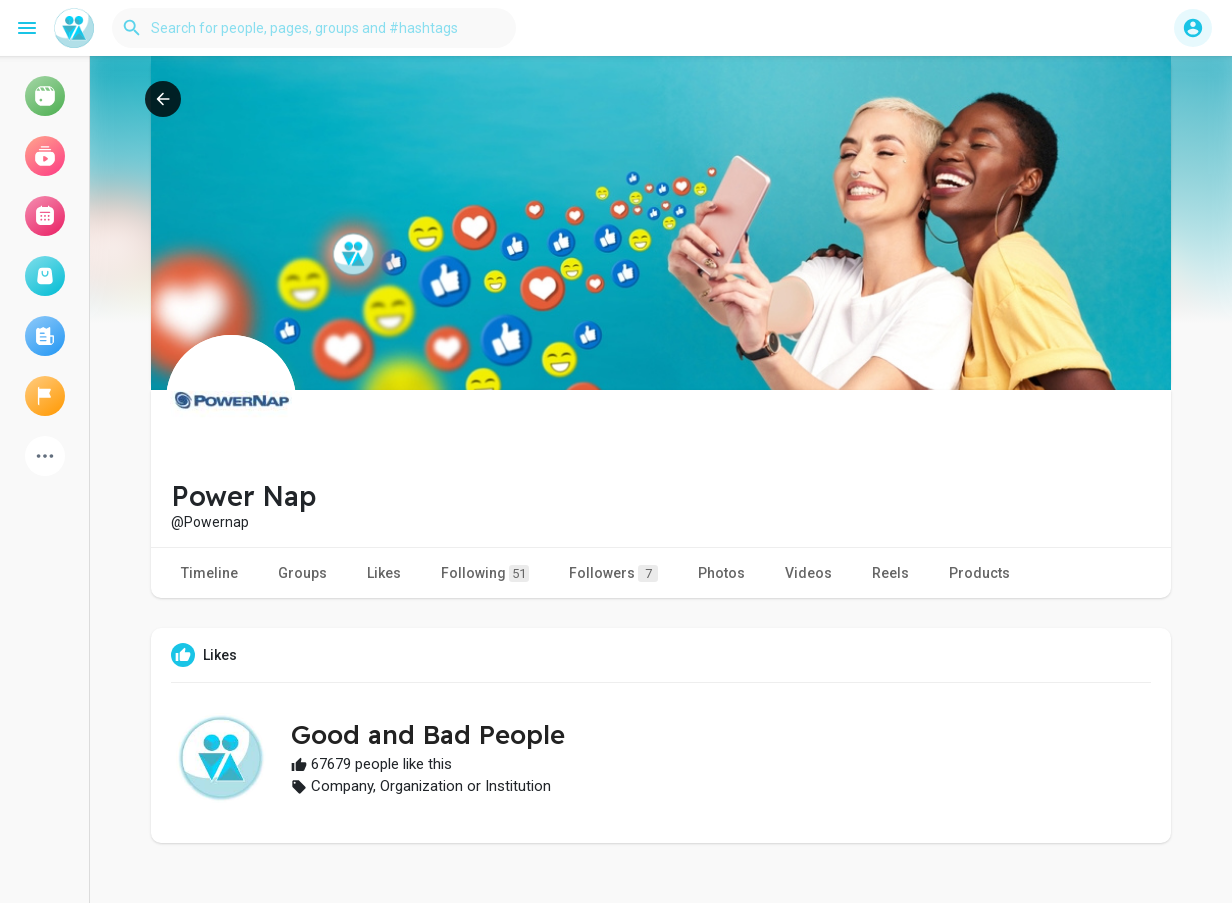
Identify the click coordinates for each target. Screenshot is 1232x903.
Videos (808, 573)
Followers (613, 573)
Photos (721, 573)
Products (979, 573)
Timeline (209, 573)
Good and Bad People (428, 734)
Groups (302, 573)
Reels (890, 573)
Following (485, 573)
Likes (384, 573)
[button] (314, 28)
